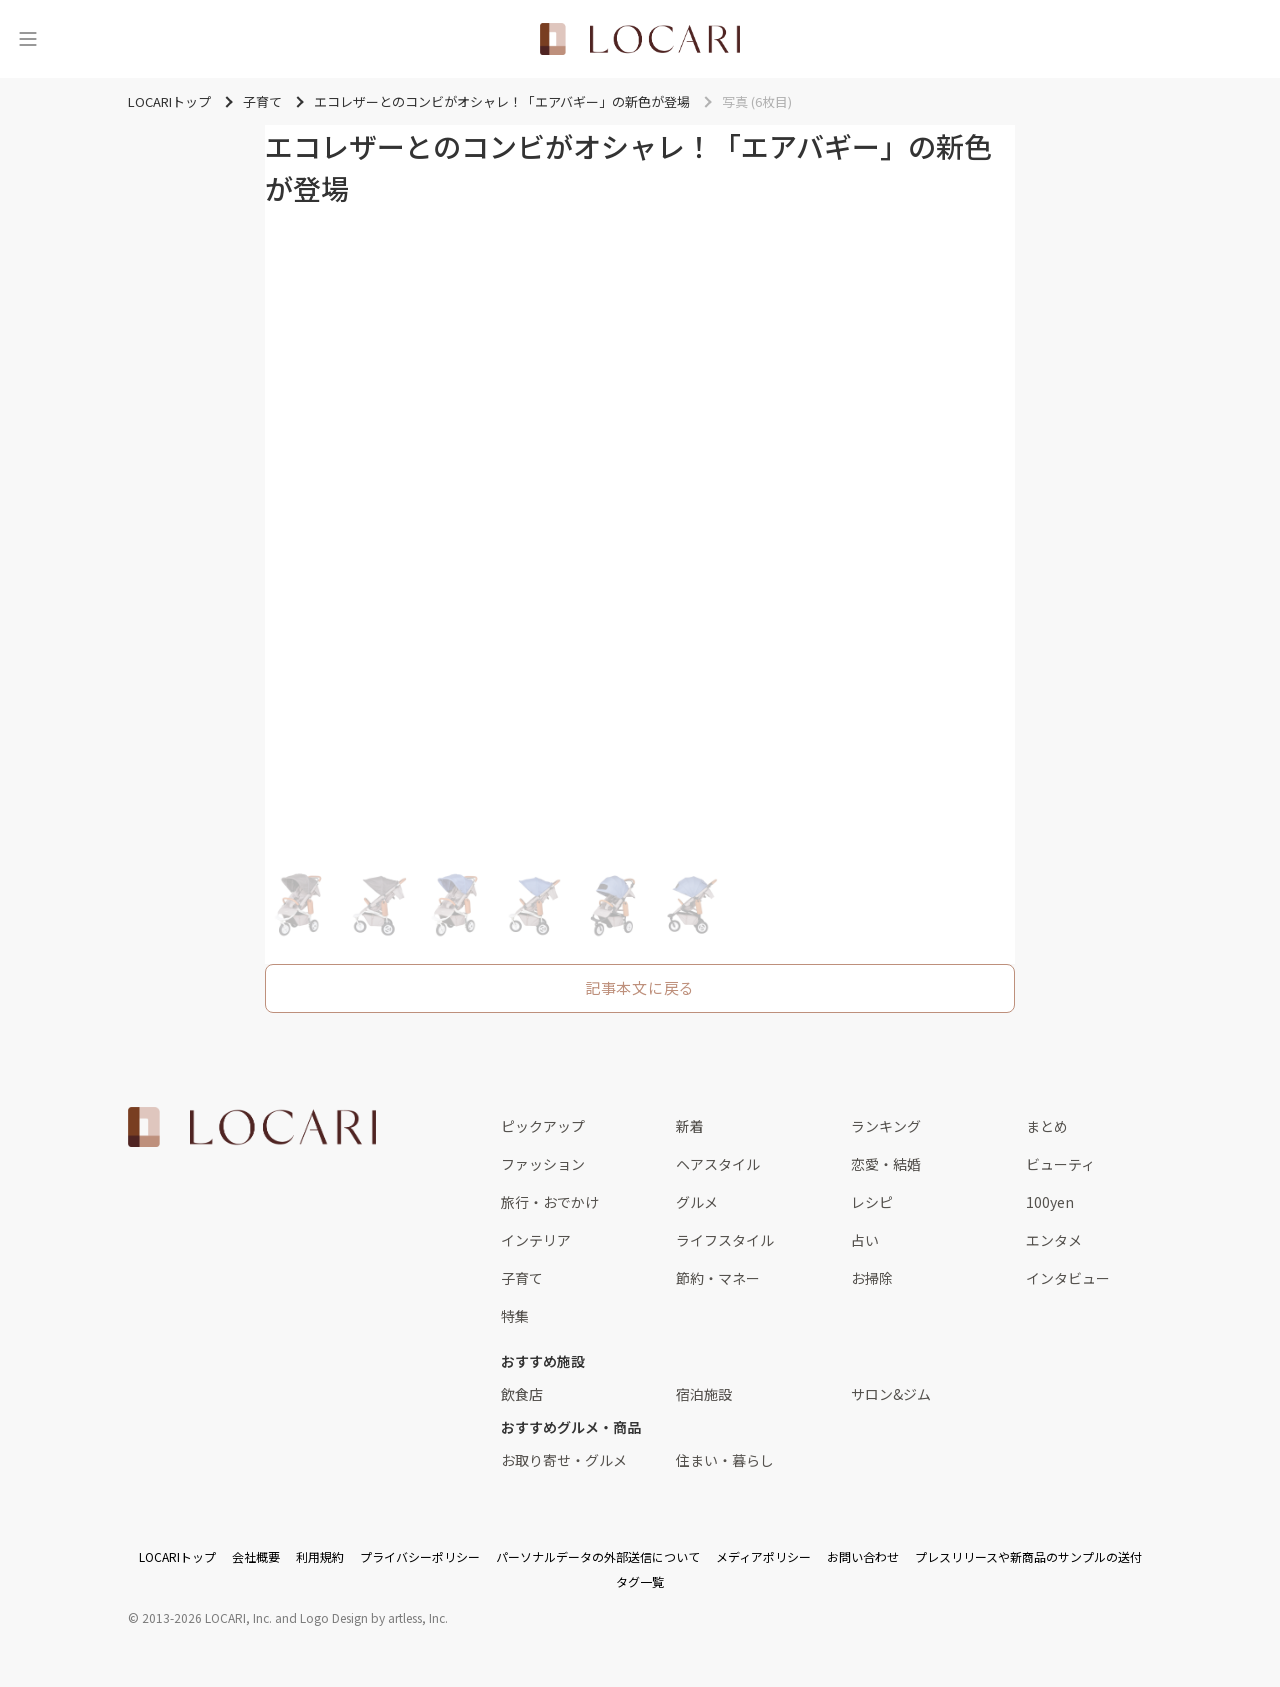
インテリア (536, 1240)
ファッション (543, 1164)
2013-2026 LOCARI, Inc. (207, 1617)
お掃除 (872, 1278)
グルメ (697, 1202)
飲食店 (522, 1394)
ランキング (886, 1126)
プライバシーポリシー (420, 1556)
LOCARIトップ (177, 1556)
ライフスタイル (725, 1240)
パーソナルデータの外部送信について (598, 1556)
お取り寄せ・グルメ (564, 1460)
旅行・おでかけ (550, 1202)
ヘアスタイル (718, 1164)
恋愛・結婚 (886, 1164)
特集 (515, 1316)
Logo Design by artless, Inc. (374, 1617)
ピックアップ (543, 1126)
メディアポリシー (763, 1556)
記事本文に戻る (640, 987)
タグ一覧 (640, 1581)
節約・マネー (718, 1278)
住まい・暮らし (725, 1460)
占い (865, 1240)
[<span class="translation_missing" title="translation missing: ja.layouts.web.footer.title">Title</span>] (252, 1127)
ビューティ (1060, 1164)
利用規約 (320, 1556)
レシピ (872, 1202)
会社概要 (256, 1556)
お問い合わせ (863, 1556)
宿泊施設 (704, 1394)
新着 (690, 1126)
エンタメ (1054, 1240)
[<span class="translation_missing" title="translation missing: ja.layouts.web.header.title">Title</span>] (640, 39)
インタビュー (1068, 1278)
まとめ (1047, 1126)
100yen (1050, 1202)
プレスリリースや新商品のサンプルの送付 (1028, 1556)
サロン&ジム (891, 1394)
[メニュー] (28, 39)
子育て (522, 1278)
